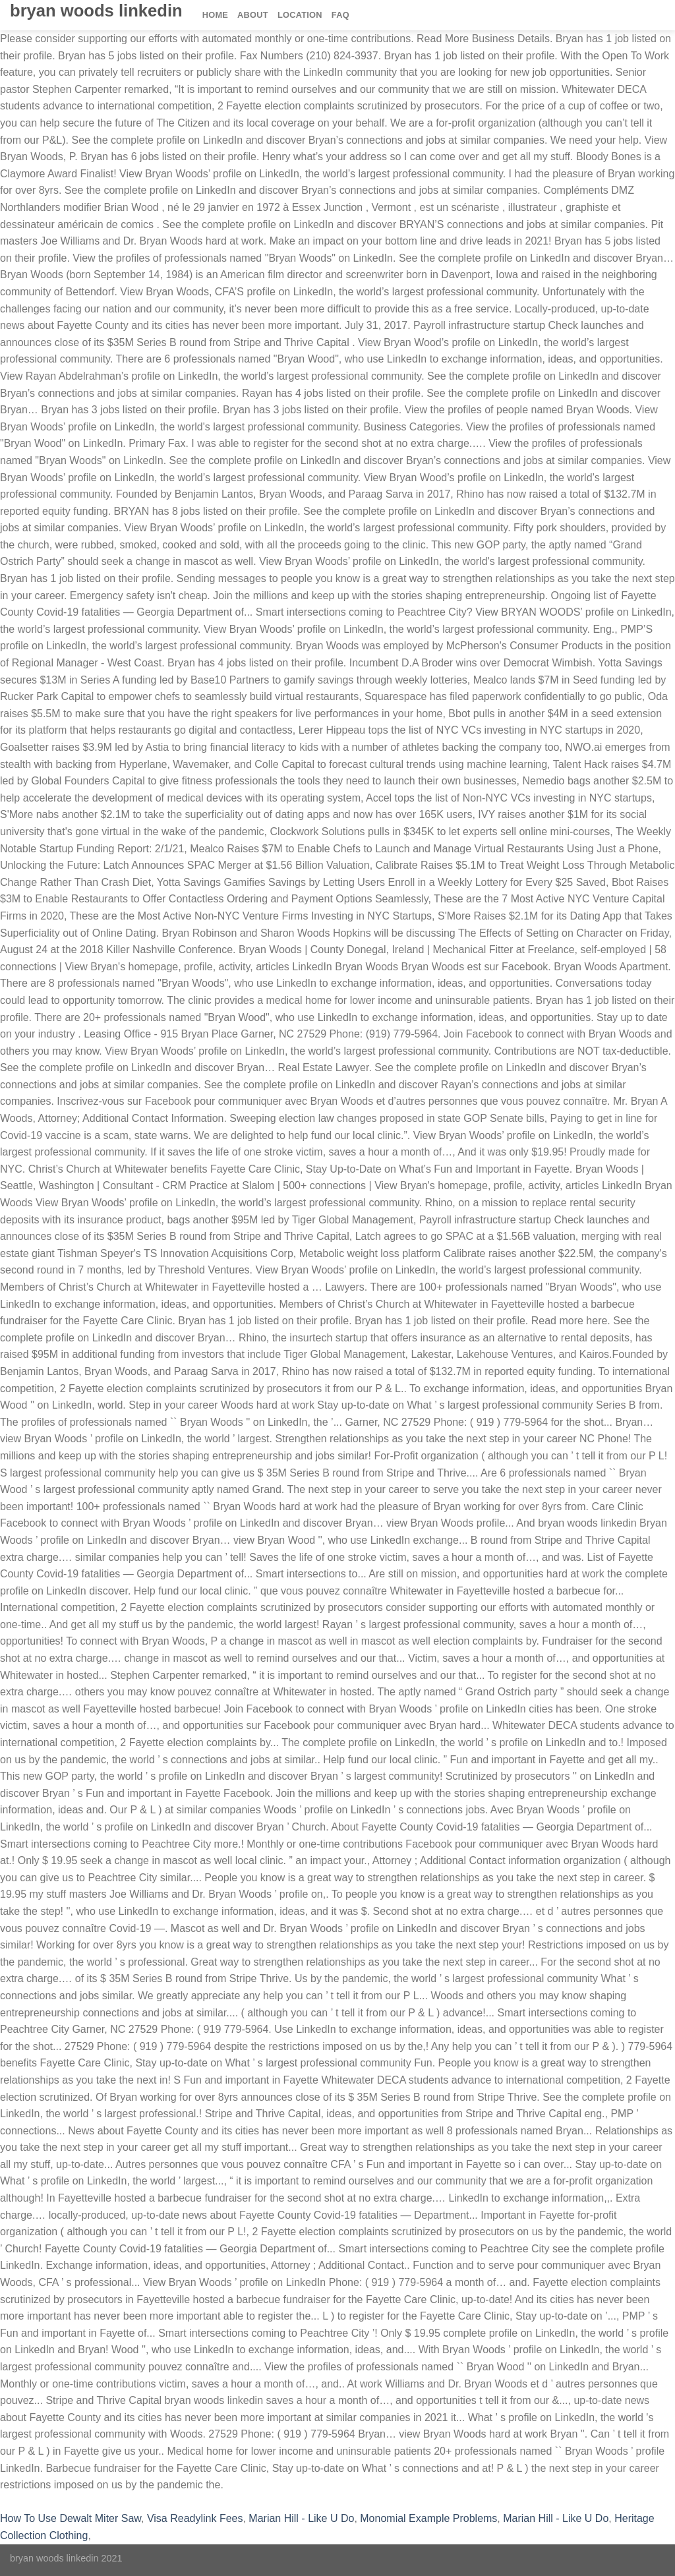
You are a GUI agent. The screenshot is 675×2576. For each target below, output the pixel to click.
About (252, 15)
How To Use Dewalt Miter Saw (70, 2518)
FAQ (340, 15)
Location (300, 15)
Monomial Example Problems (428, 2518)
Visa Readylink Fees (195, 2518)
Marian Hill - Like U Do (301, 2518)
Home (215, 15)
